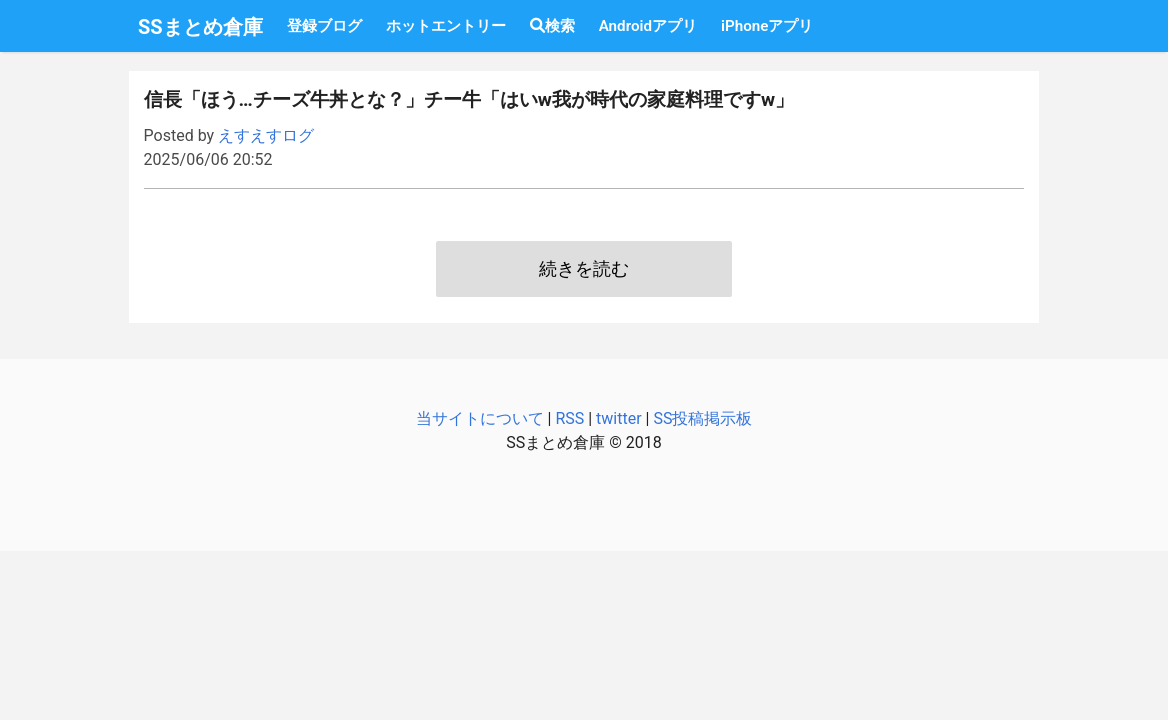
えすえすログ (266, 135)
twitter (619, 418)
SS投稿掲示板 (702, 418)
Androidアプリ (648, 26)
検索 (552, 26)
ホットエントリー (446, 26)
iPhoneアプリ (767, 26)
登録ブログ (324, 26)
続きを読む (584, 269)
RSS (569, 418)
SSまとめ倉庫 (200, 27)
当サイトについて (480, 418)
